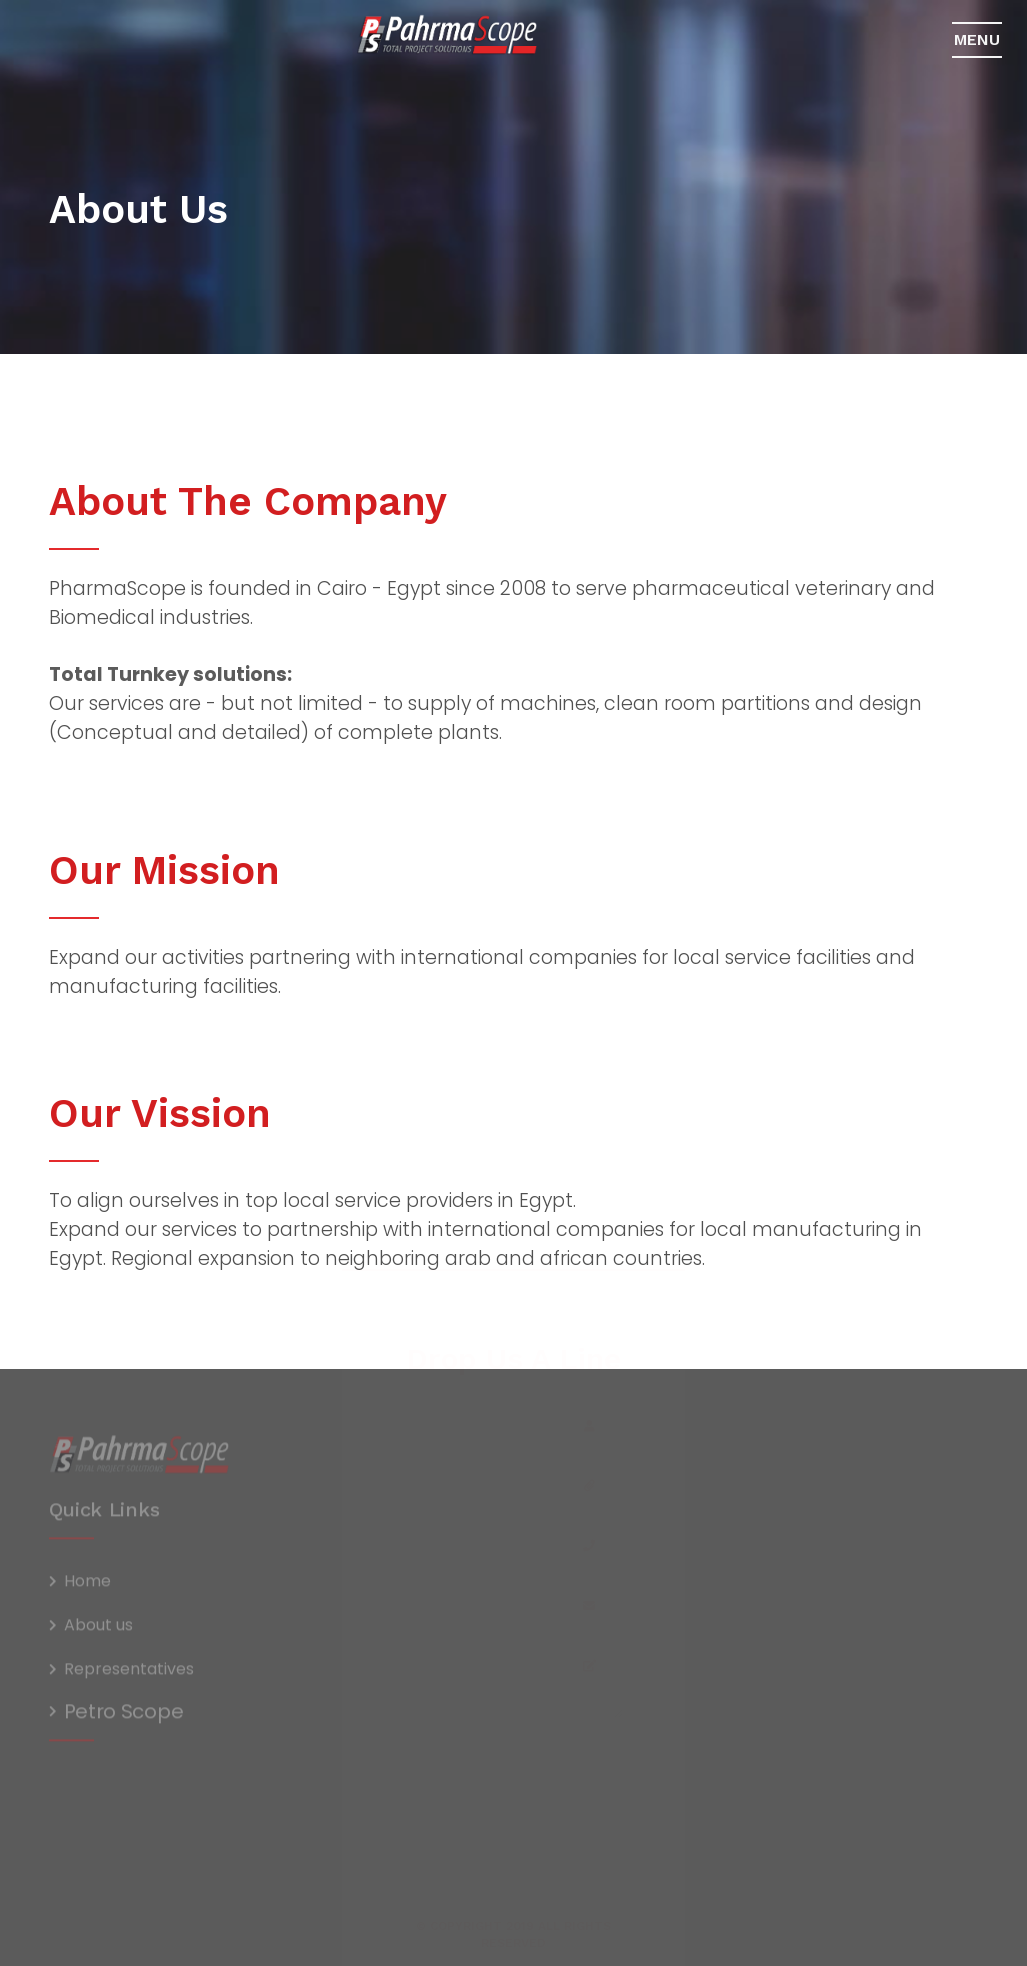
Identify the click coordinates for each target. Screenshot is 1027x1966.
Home (87, 1586)
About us (98, 1630)
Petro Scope (124, 1716)
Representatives (129, 1674)
